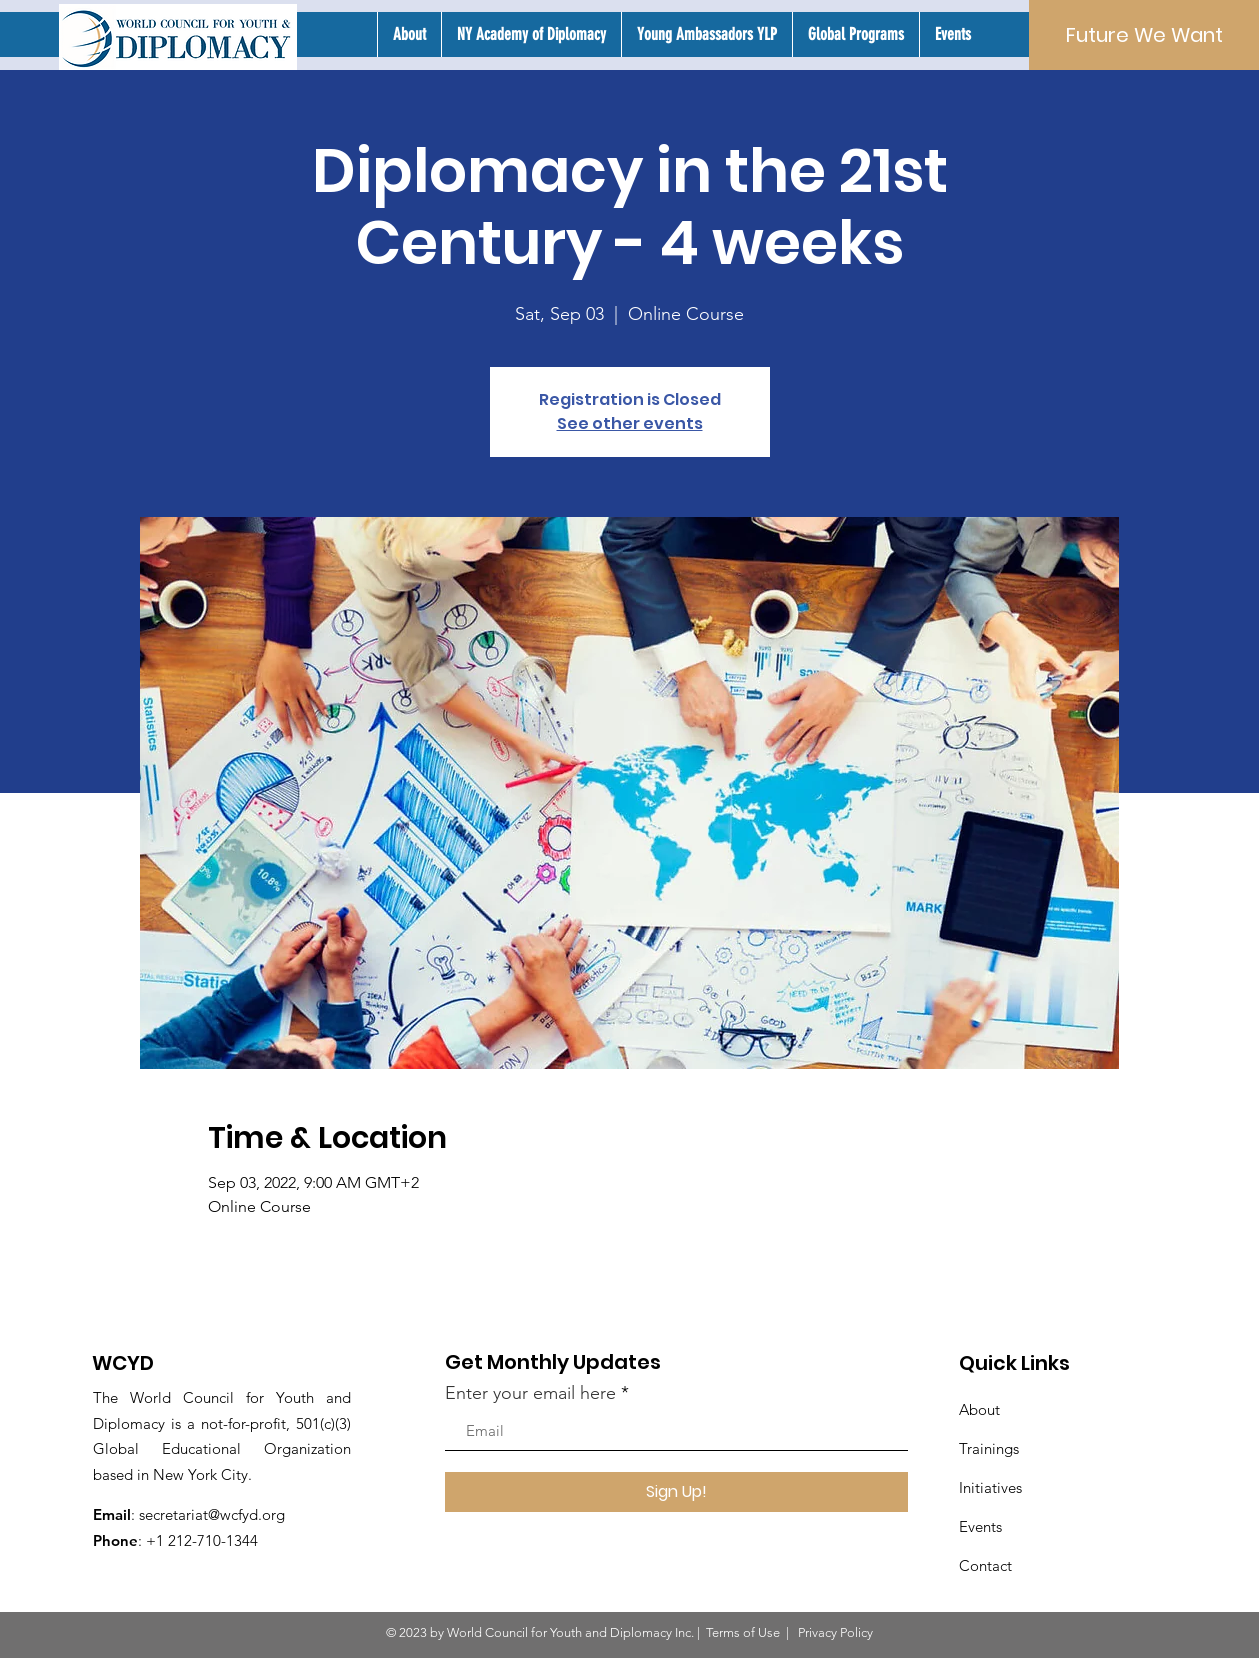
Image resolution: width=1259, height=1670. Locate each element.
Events (980, 1526)
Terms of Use (743, 1632)
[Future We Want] (1144, 35)
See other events (630, 423)
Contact (985, 1565)
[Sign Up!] (676, 1492)
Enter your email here (530, 1393)
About (979, 1409)
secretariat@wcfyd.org (212, 1514)
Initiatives (990, 1487)
